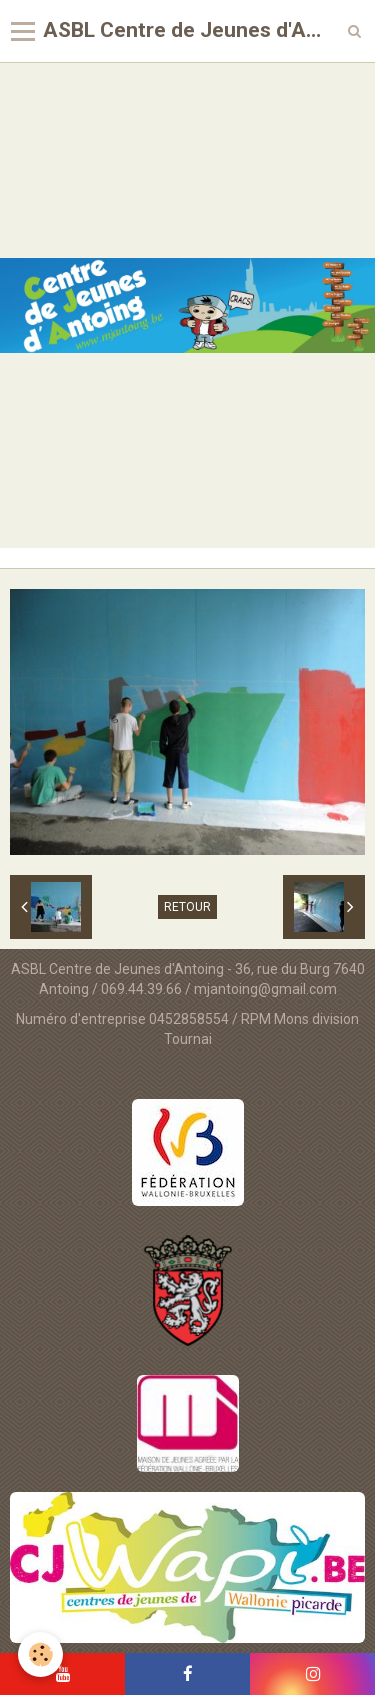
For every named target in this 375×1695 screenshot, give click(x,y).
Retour (187, 907)
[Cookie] (40, 1654)
